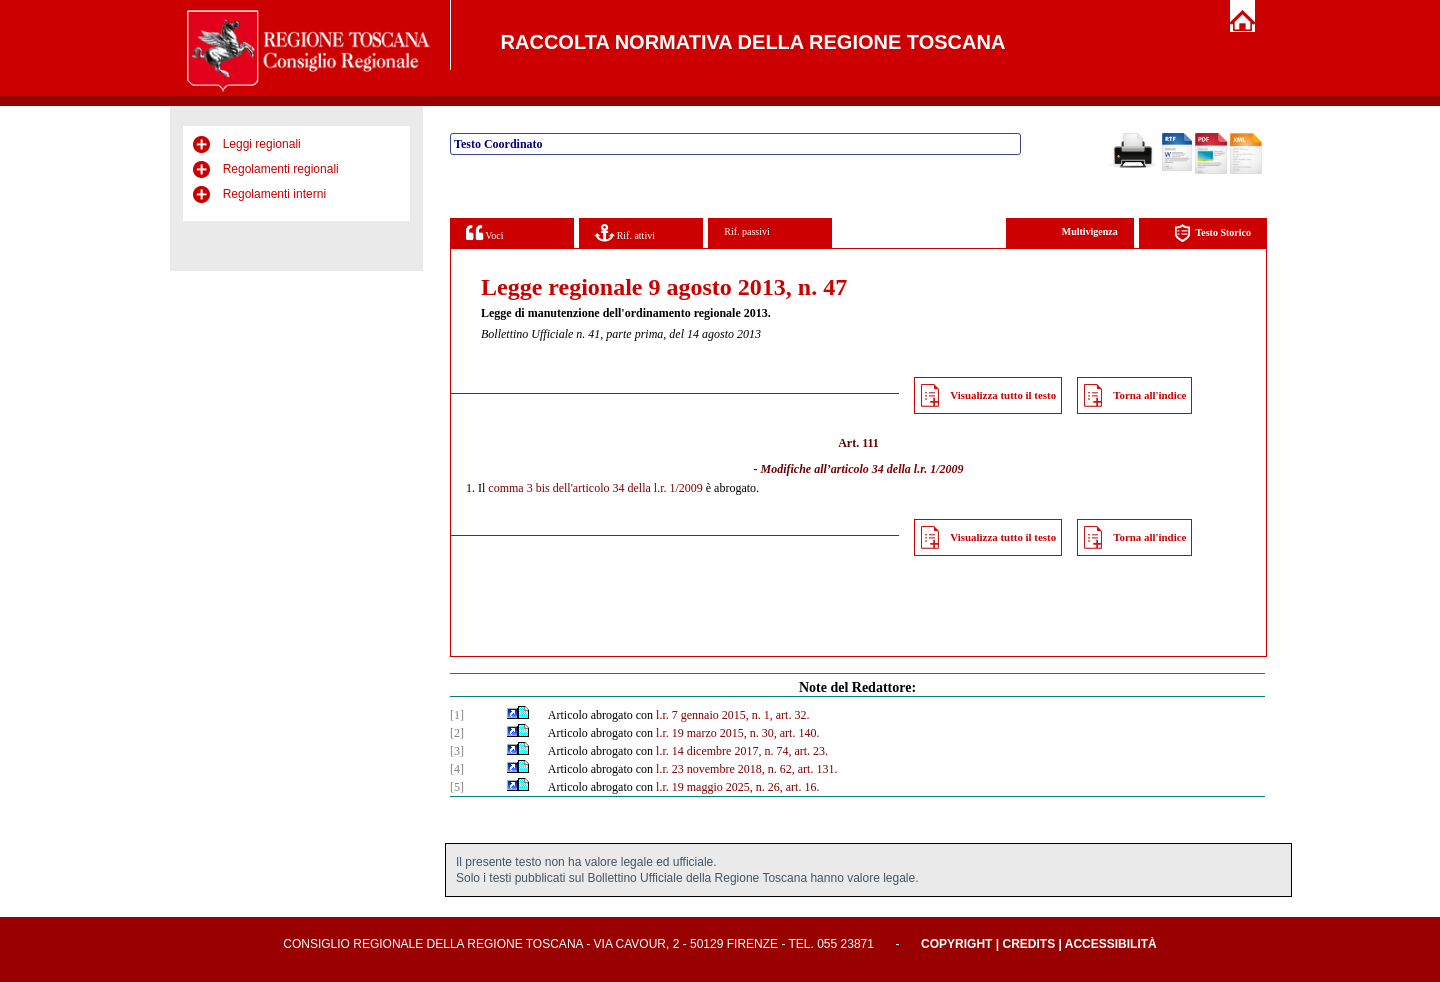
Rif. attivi (625, 232)
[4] (457, 769)
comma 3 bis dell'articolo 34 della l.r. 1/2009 (595, 488)
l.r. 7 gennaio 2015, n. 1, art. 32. (732, 715)
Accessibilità (1111, 944)
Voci (484, 232)
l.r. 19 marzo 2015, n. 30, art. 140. (737, 733)
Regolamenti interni (274, 194)
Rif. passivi (747, 231)
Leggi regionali (262, 144)
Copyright (956, 944)
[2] (457, 733)
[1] (457, 715)
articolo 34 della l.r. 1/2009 (897, 469)
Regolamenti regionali (281, 169)
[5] (457, 787)
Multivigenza (1090, 231)
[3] (457, 751)
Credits (1028, 944)
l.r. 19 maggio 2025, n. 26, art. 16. (737, 787)
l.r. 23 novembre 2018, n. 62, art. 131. (746, 769)
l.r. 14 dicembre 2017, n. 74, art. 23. (742, 751)
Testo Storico (1212, 233)
